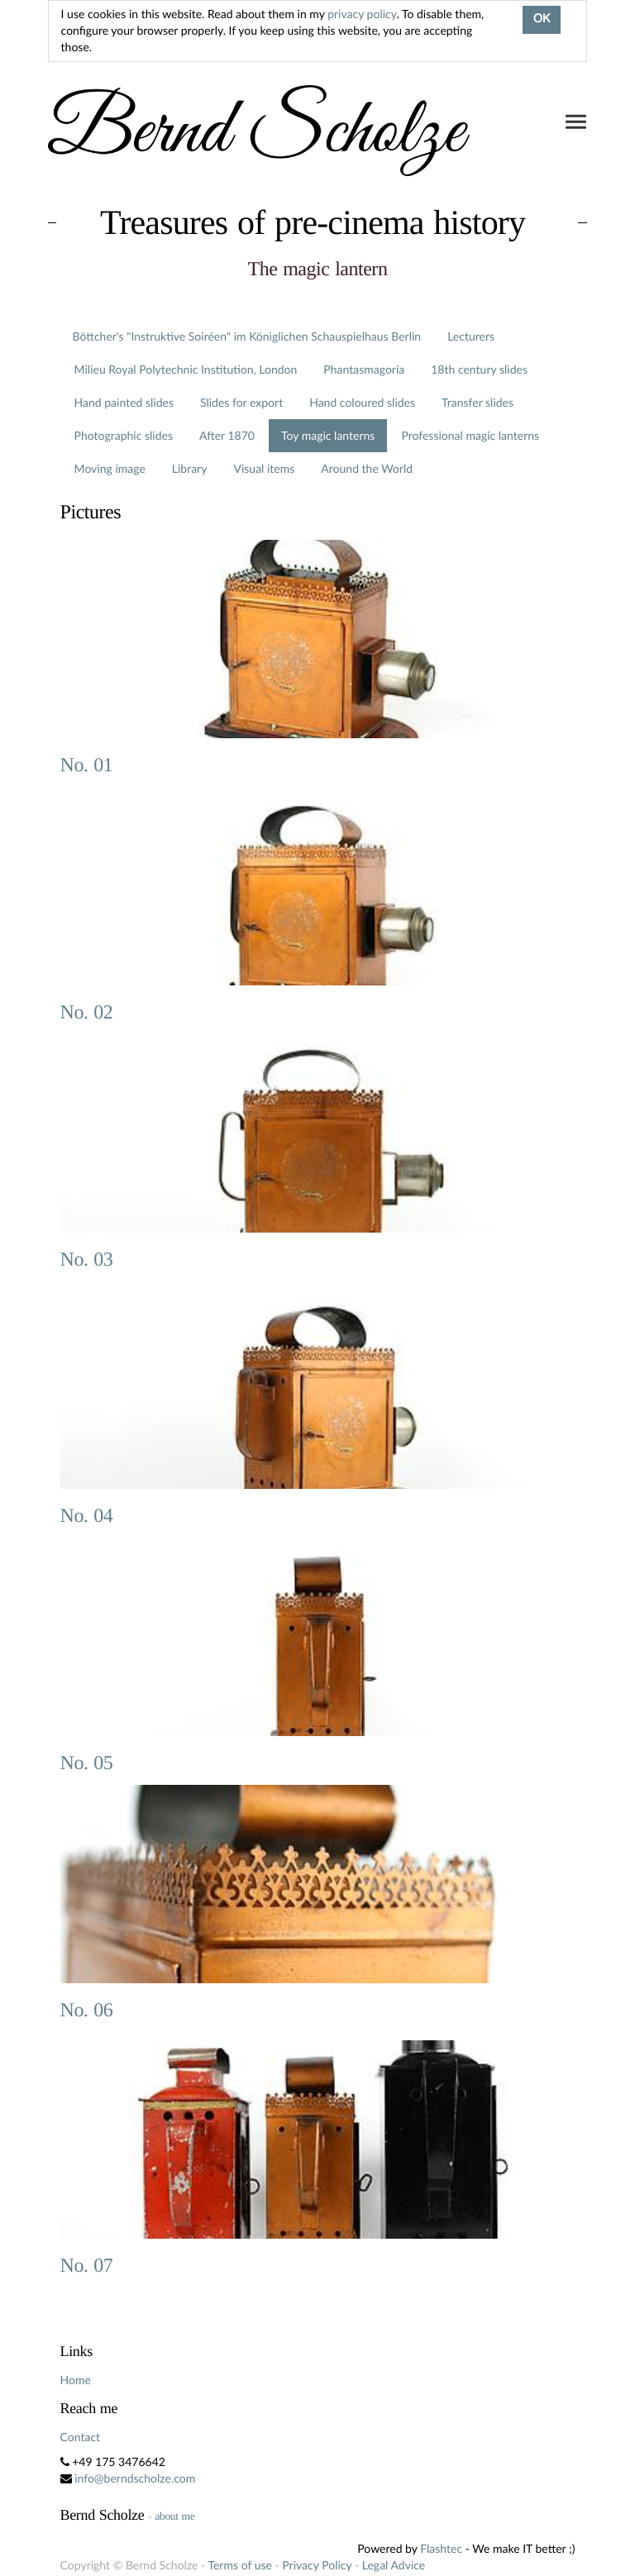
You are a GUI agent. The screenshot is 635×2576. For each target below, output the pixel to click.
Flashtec (441, 2548)
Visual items (263, 468)
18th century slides (479, 369)
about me (174, 2516)
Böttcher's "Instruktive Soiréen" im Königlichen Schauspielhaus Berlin (247, 336)
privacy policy (361, 14)
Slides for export (241, 402)
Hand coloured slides (362, 402)
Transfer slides (477, 402)
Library (190, 468)
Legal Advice (393, 2565)
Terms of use (239, 2565)
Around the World (367, 468)
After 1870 (227, 435)
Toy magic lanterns (328, 435)
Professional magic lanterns (470, 435)
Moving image (110, 468)
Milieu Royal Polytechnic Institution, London (186, 369)
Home (75, 2380)
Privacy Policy (316, 2565)
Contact (80, 2437)
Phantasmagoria (363, 369)
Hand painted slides (124, 402)
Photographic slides (123, 435)
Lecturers (470, 336)
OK (541, 20)
